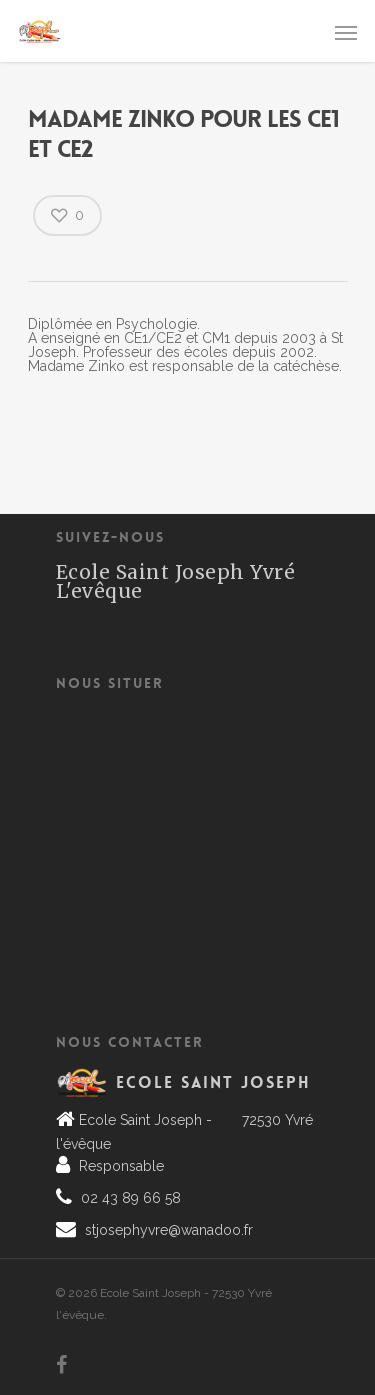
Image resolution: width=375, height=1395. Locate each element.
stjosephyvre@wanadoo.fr (167, 1230)
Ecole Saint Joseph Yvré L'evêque (176, 581)
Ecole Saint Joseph (213, 1082)
